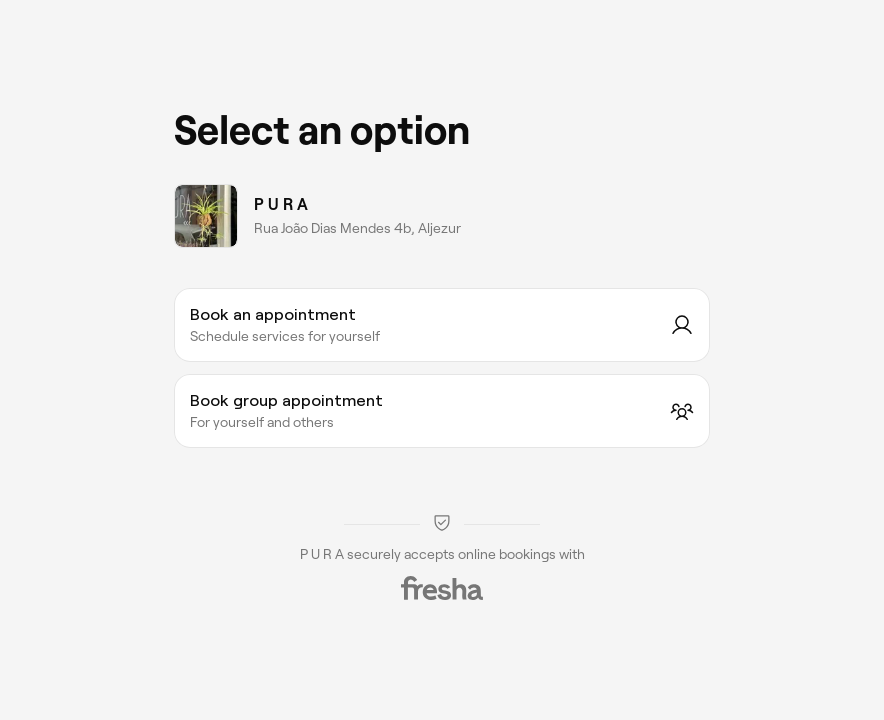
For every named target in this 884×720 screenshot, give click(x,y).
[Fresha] (442, 588)
